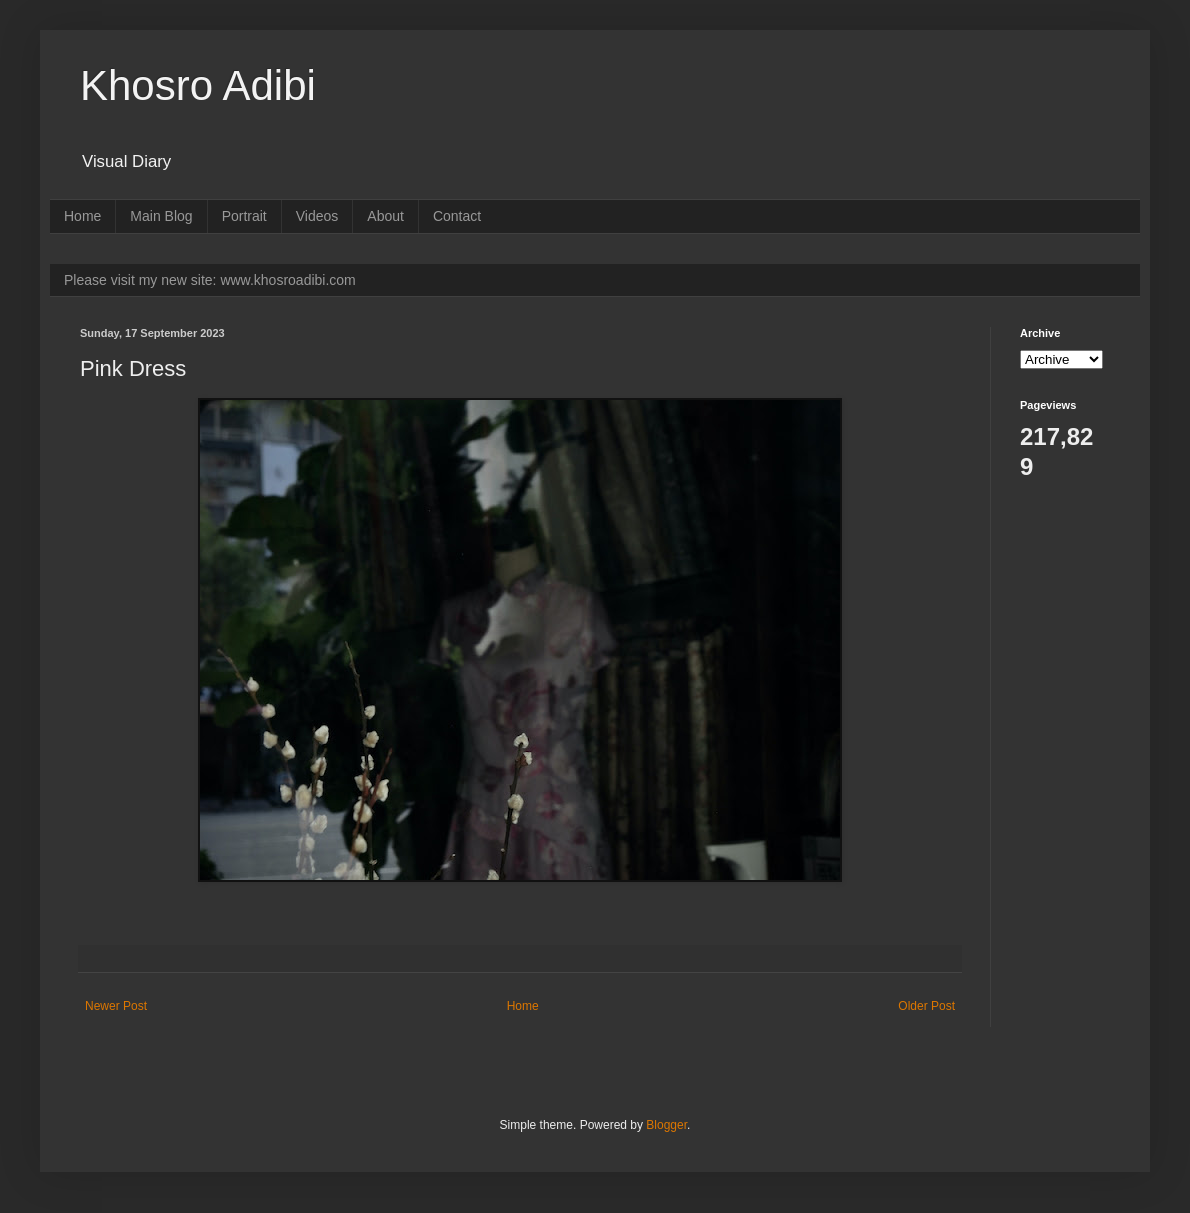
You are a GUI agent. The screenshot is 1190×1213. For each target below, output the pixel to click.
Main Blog (161, 216)
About (385, 216)
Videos (317, 216)
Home (82, 216)
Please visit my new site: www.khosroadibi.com (210, 280)
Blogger (666, 1125)
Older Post (926, 1006)
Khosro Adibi (198, 85)
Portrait (244, 216)
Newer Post (116, 1006)
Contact (457, 216)
